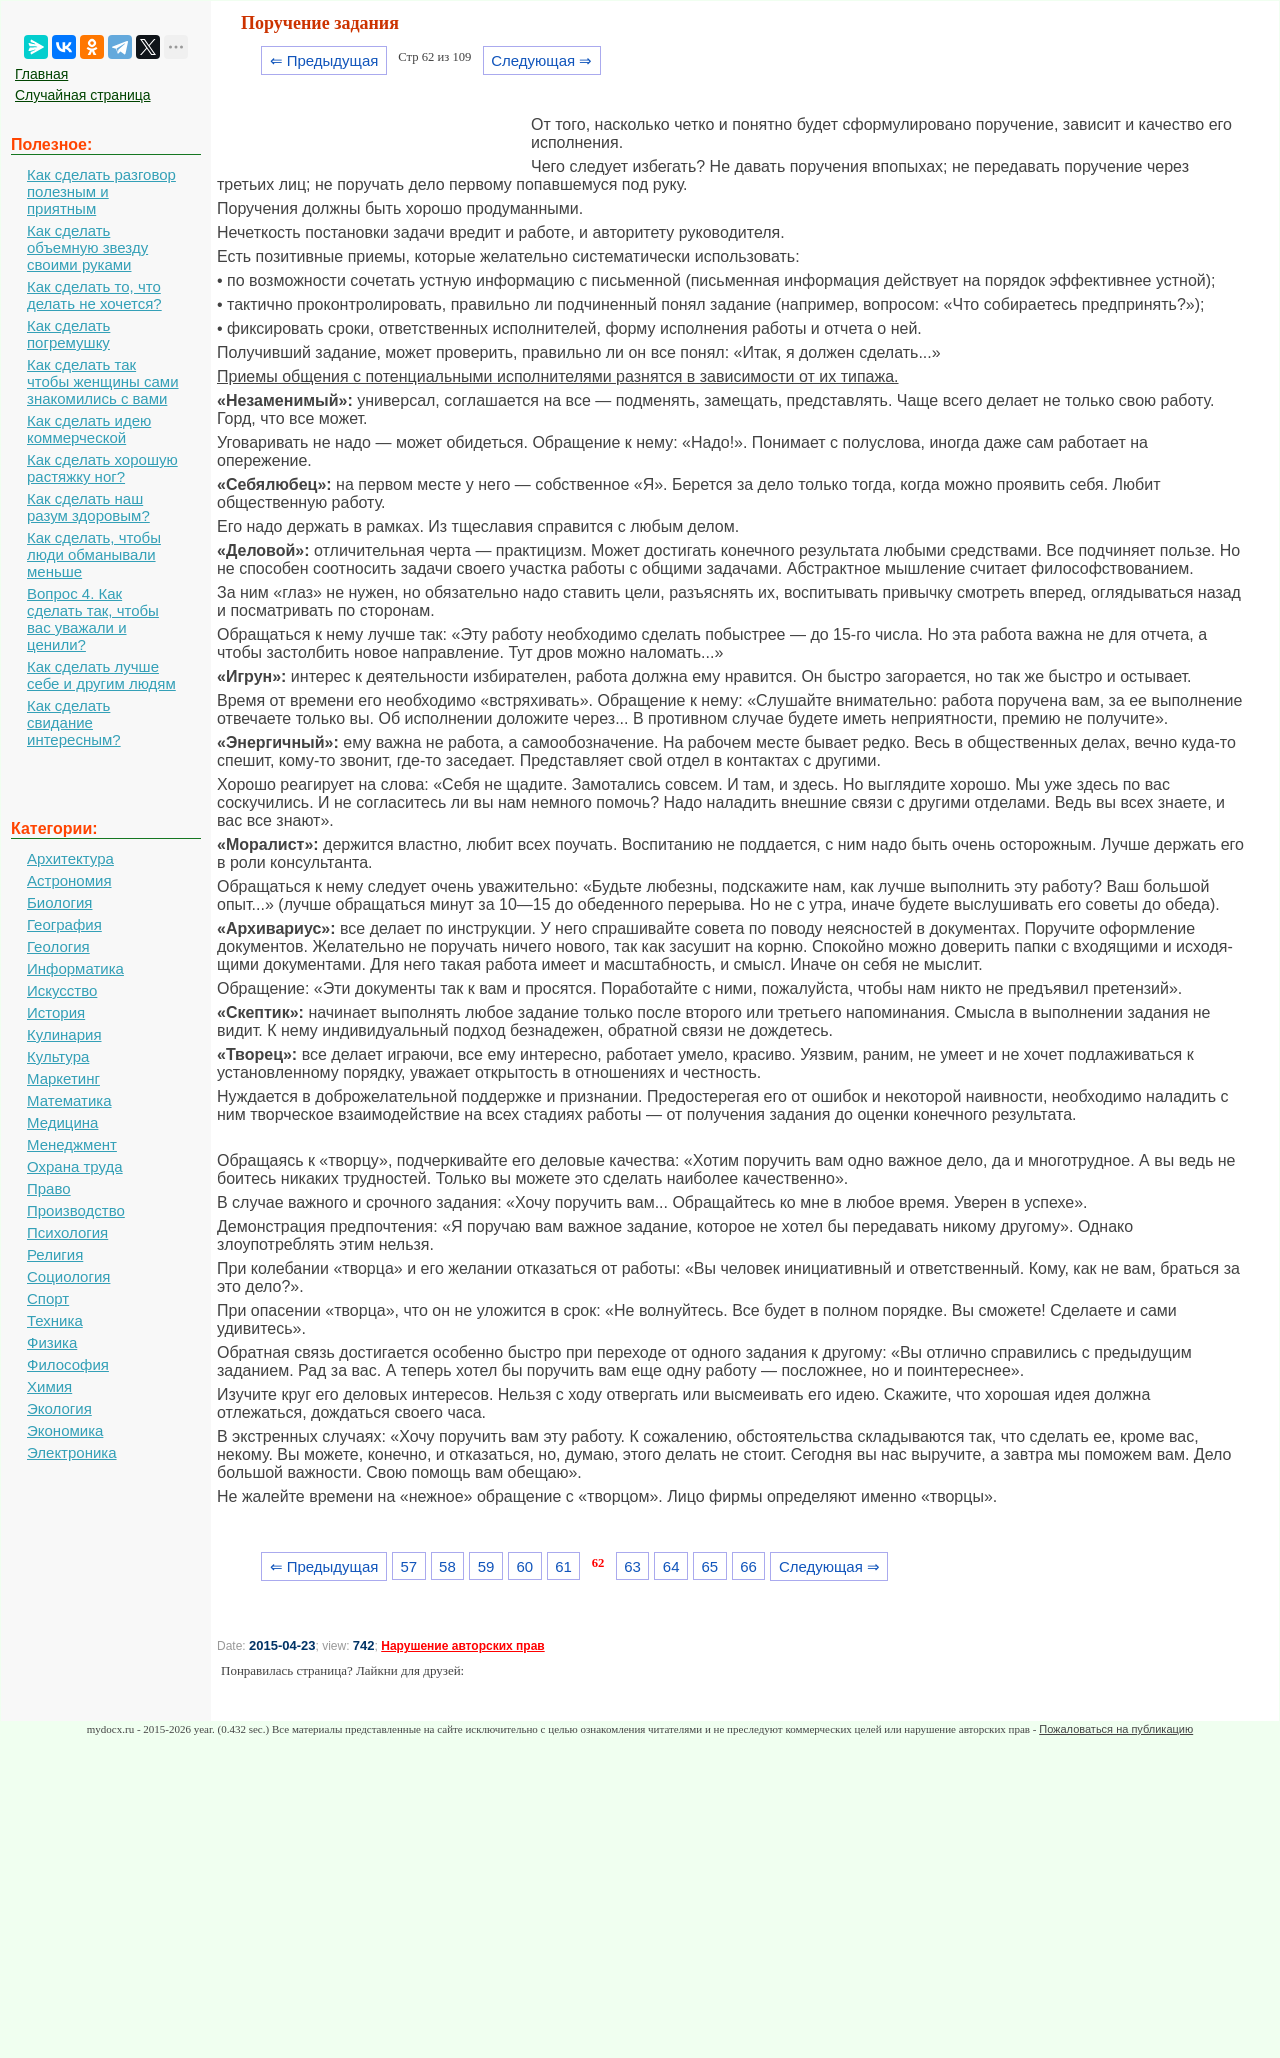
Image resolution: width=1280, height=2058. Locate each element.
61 (563, 1566)
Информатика (75, 968)
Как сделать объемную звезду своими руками (87, 247)
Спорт (48, 1298)
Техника (55, 1320)
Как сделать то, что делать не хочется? (94, 295)
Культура (58, 1056)
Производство (76, 1210)
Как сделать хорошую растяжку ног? (102, 468)
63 (632, 1566)
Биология (59, 902)
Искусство (62, 990)
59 (486, 1566)
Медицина (62, 1122)
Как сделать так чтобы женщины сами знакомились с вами (103, 381)
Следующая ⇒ (541, 60)
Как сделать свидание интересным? (74, 722)
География (64, 924)
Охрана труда (75, 1166)
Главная (41, 74)
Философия (68, 1364)
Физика (52, 1342)
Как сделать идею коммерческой (89, 429)
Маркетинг (63, 1078)
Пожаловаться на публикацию (1116, 1729)
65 (710, 1566)
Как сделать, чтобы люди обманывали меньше (94, 554)
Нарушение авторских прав (462, 1646)
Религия (55, 1254)
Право (49, 1188)
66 (748, 1566)
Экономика (65, 1430)
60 (524, 1566)
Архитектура (70, 858)
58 (447, 1566)
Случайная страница (83, 95)
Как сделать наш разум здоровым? (88, 507)
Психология (67, 1232)
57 (408, 1566)
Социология (68, 1276)
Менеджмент (72, 1144)
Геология (58, 946)
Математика (69, 1100)
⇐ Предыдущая (324, 60)
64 (671, 1566)
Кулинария (64, 1034)
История (56, 1012)
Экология (59, 1408)
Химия (49, 1386)
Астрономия (69, 880)
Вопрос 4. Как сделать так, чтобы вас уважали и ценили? (93, 619)
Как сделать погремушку (68, 334)
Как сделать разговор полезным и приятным (101, 191)
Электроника (72, 1452)
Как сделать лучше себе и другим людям (101, 675)
